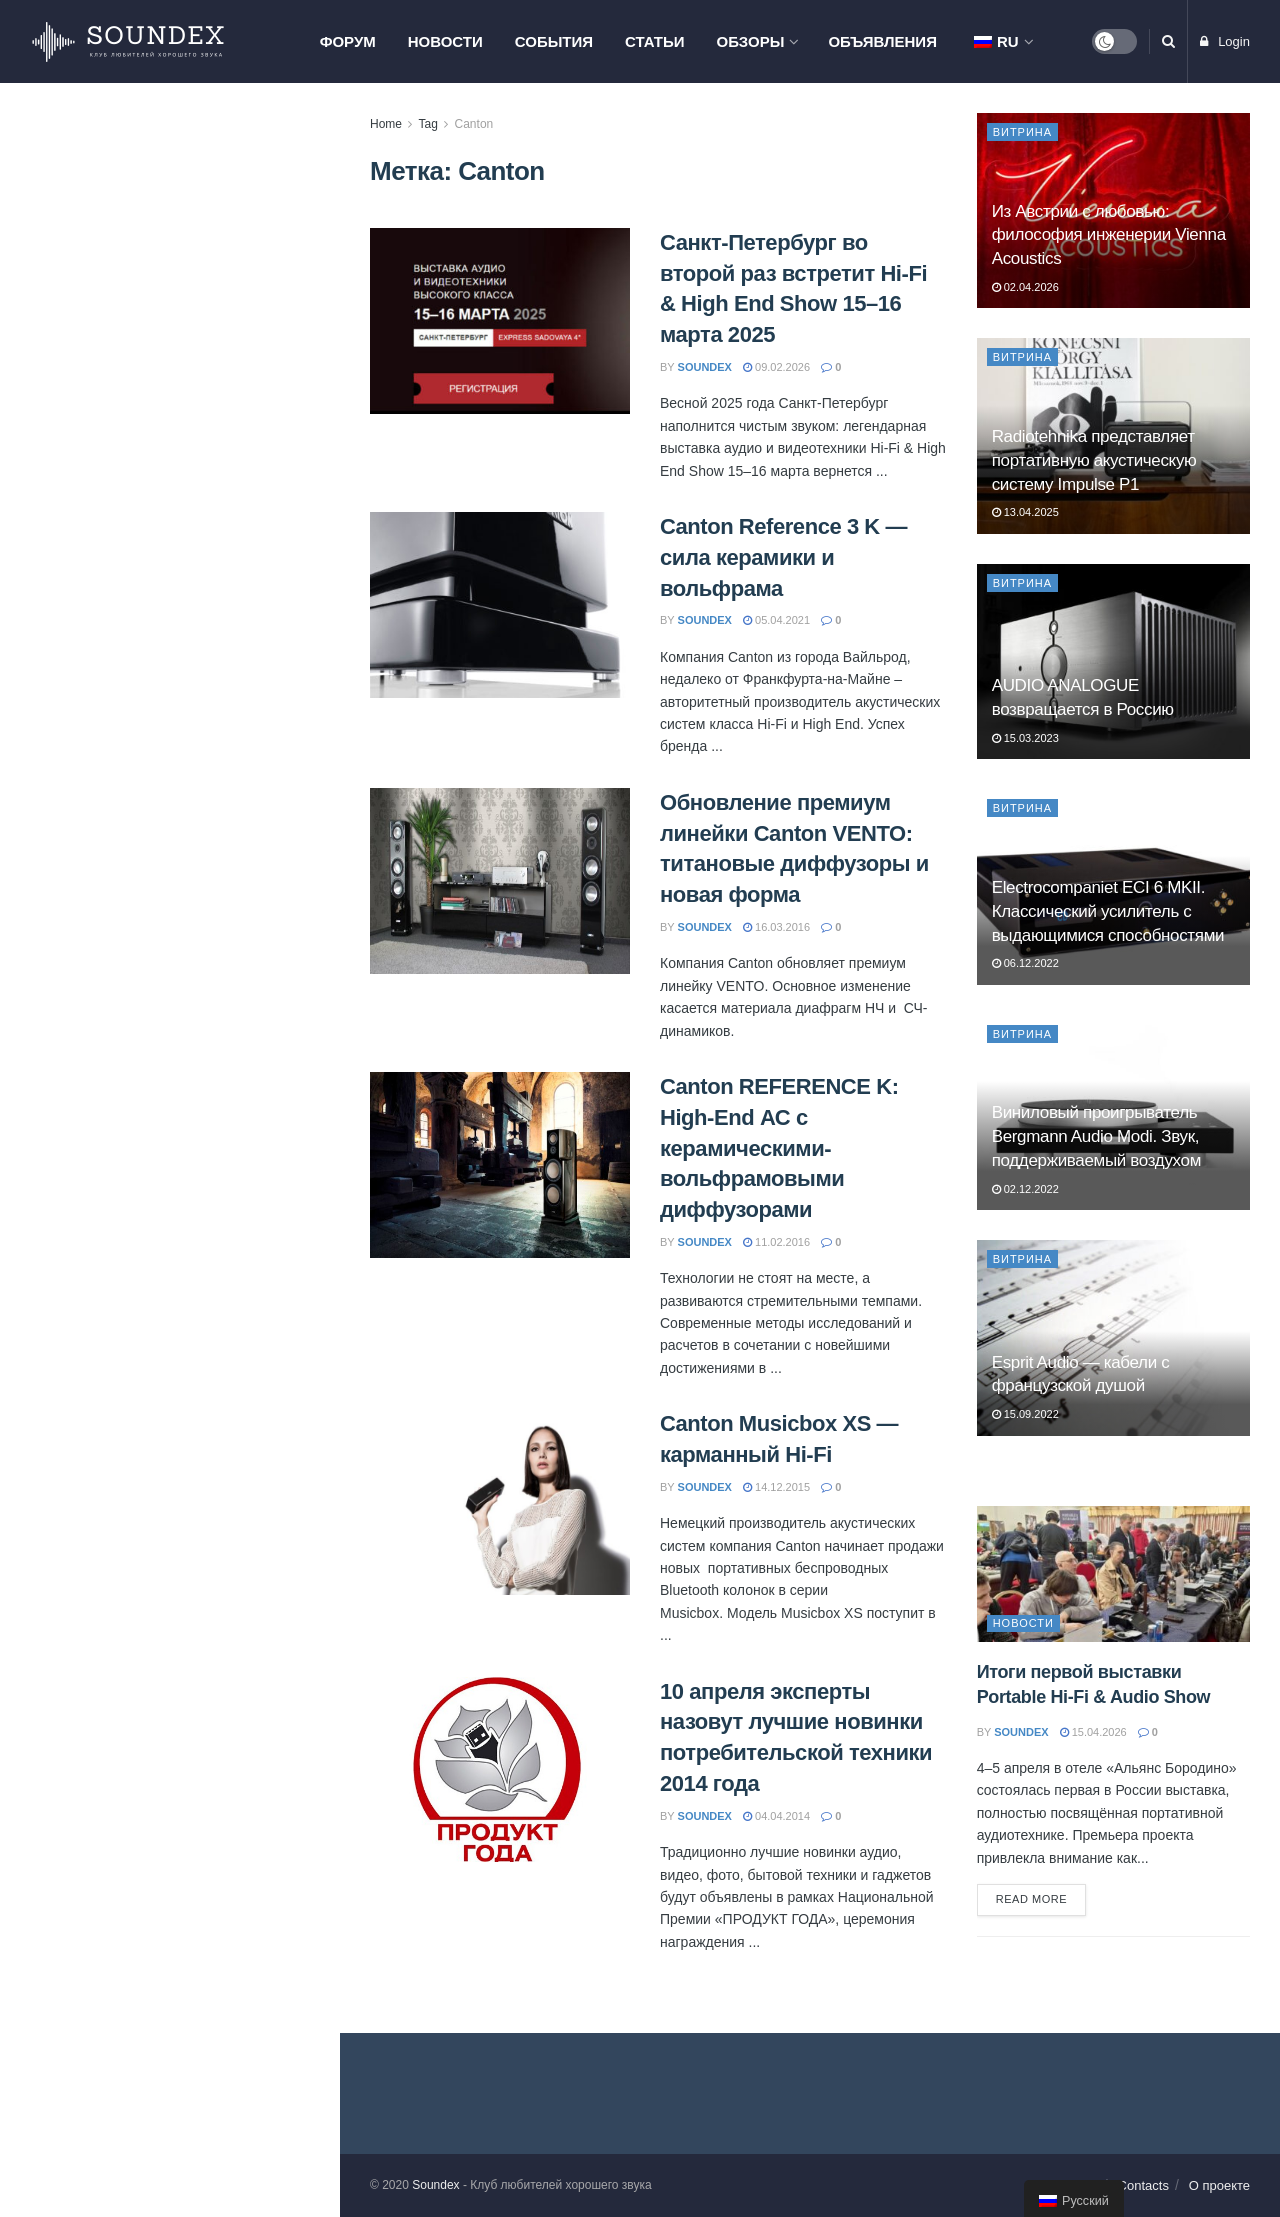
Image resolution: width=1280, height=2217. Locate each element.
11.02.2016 (776, 1242)
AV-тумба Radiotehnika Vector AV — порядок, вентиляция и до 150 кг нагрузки (211, 485)
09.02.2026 (776, 367)
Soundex (435, 2185)
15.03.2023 (1025, 738)
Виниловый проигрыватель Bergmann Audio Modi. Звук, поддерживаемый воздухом (1096, 1136)
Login (1225, 41)
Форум (348, 41)
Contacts (1143, 2185)
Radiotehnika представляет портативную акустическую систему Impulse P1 (1094, 460)
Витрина (1023, 132)
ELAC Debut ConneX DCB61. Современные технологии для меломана (203, 1280)
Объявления (882, 41)
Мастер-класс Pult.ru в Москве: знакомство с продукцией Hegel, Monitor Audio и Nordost (209, 598)
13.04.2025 (1025, 512)
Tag (427, 124)
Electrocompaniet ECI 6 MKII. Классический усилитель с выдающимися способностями (1108, 911)
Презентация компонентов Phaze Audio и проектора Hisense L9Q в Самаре (213, 817)
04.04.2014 (776, 1816)
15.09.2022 (1025, 1414)
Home (386, 124)
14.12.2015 (776, 1487)
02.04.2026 (1025, 287)
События (554, 41)
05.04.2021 (776, 620)
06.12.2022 (1025, 963)
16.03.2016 (776, 927)
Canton (474, 124)
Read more (1032, 1899)
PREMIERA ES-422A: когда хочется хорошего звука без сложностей (195, 1036)
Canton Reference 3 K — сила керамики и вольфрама (783, 557)
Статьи (655, 41)
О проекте (1219, 2185)
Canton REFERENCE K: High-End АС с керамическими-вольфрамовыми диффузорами (779, 1148)
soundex (705, 367)
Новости (445, 41)
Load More (169, 1492)
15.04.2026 (1093, 1732)
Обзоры (751, 41)
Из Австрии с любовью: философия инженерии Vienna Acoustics (205, 372)
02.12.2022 (1025, 1189)
